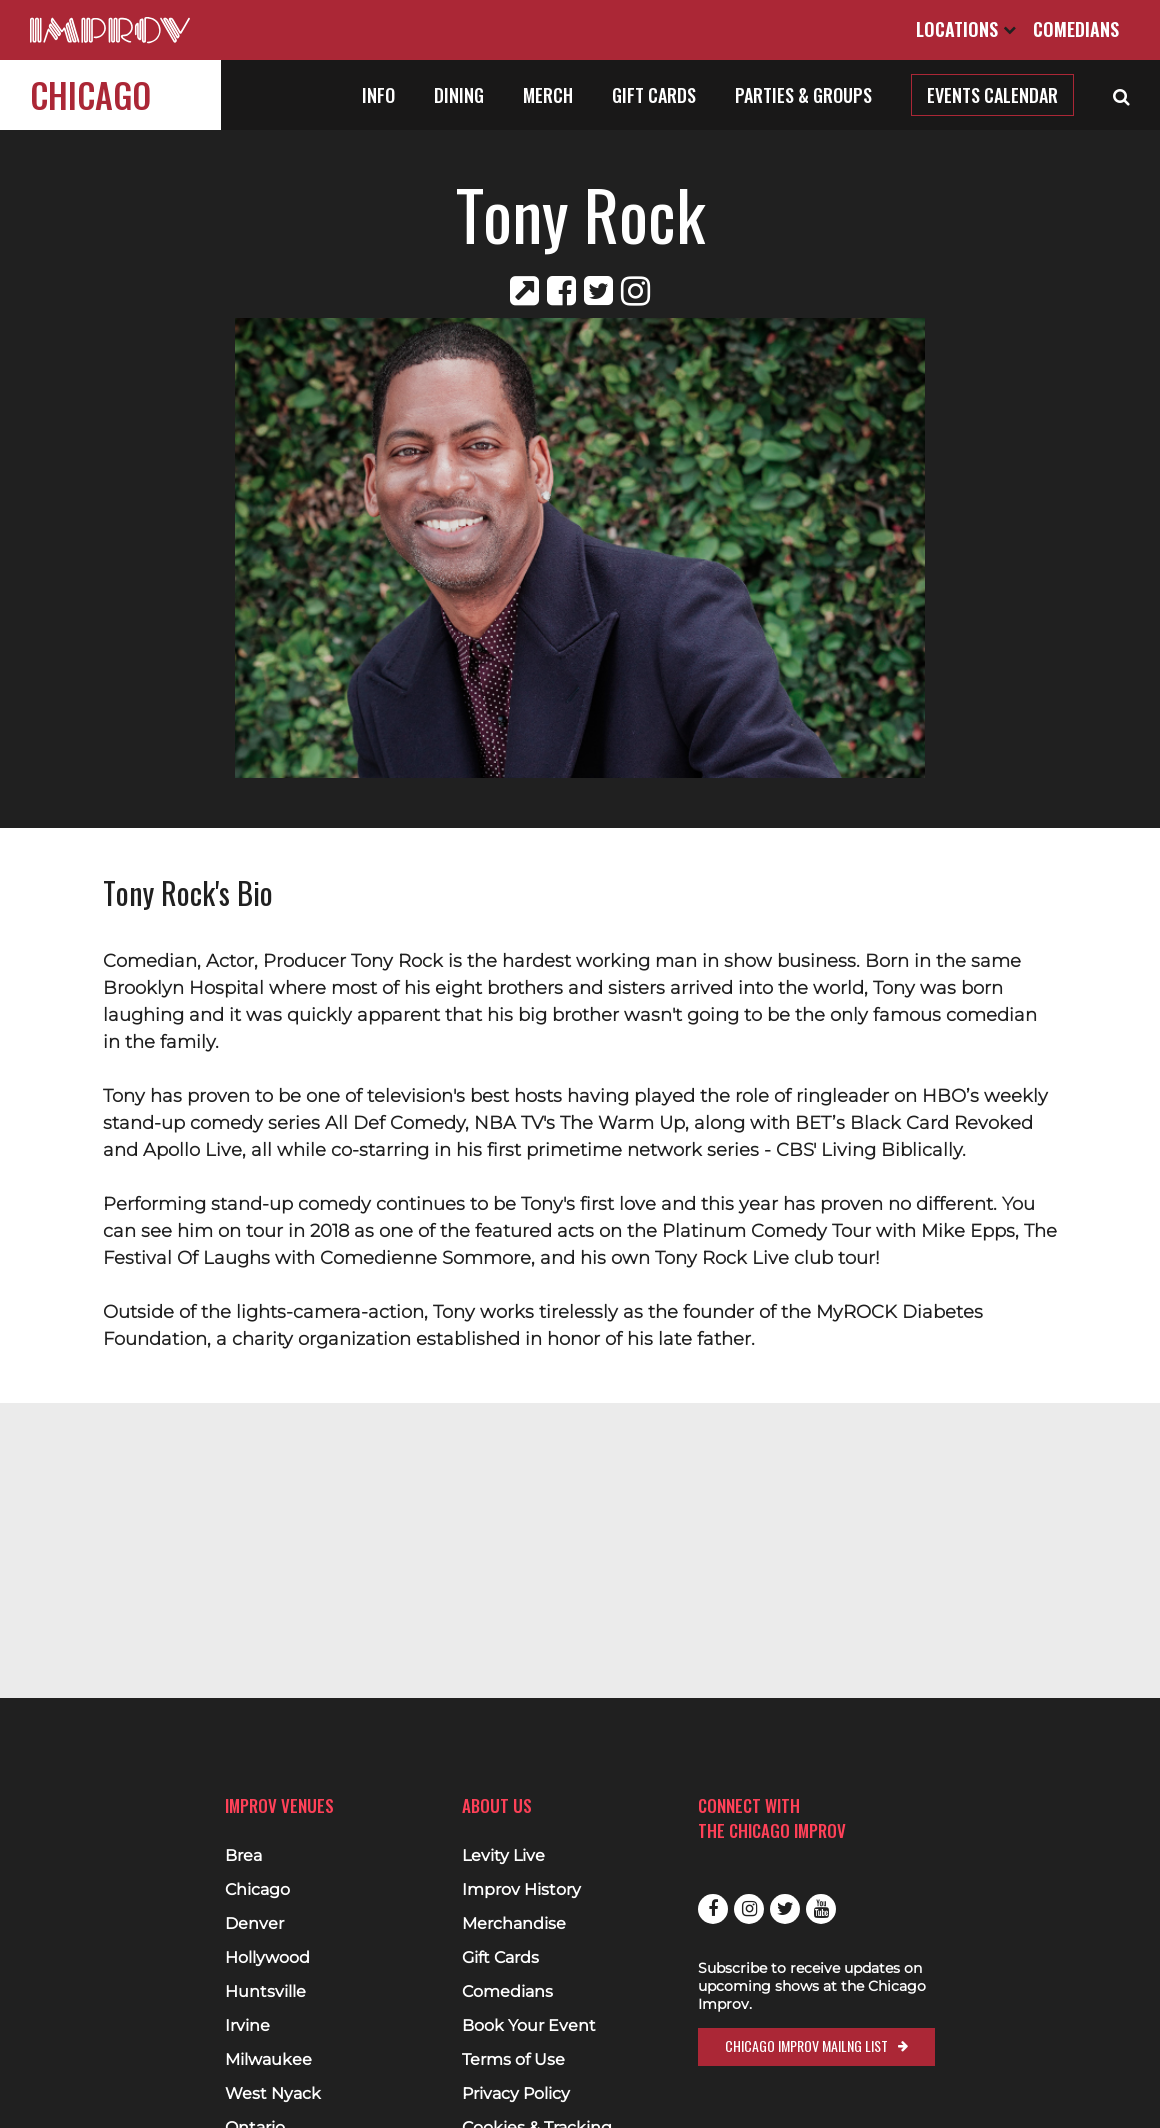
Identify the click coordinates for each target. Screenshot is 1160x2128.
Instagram (749, 1909)
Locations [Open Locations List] (966, 29)
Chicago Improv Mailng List (806, 2045)
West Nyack (273, 2094)
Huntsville (265, 1992)
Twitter (785, 1909)
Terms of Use (513, 2060)
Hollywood (267, 1958)
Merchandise (514, 1924)
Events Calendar (992, 95)
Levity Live (503, 1856)
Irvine (247, 2026)
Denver (254, 1924)
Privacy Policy (516, 2094)
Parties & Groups (803, 95)
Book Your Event (529, 2026)
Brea (243, 1856)
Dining (459, 95)
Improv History (521, 1890)
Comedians (1076, 29)
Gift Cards (654, 95)
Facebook (713, 1909)
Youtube (821, 1909)
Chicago (90, 94)
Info (378, 95)
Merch (548, 95)
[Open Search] (1121, 95)
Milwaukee (268, 2060)
